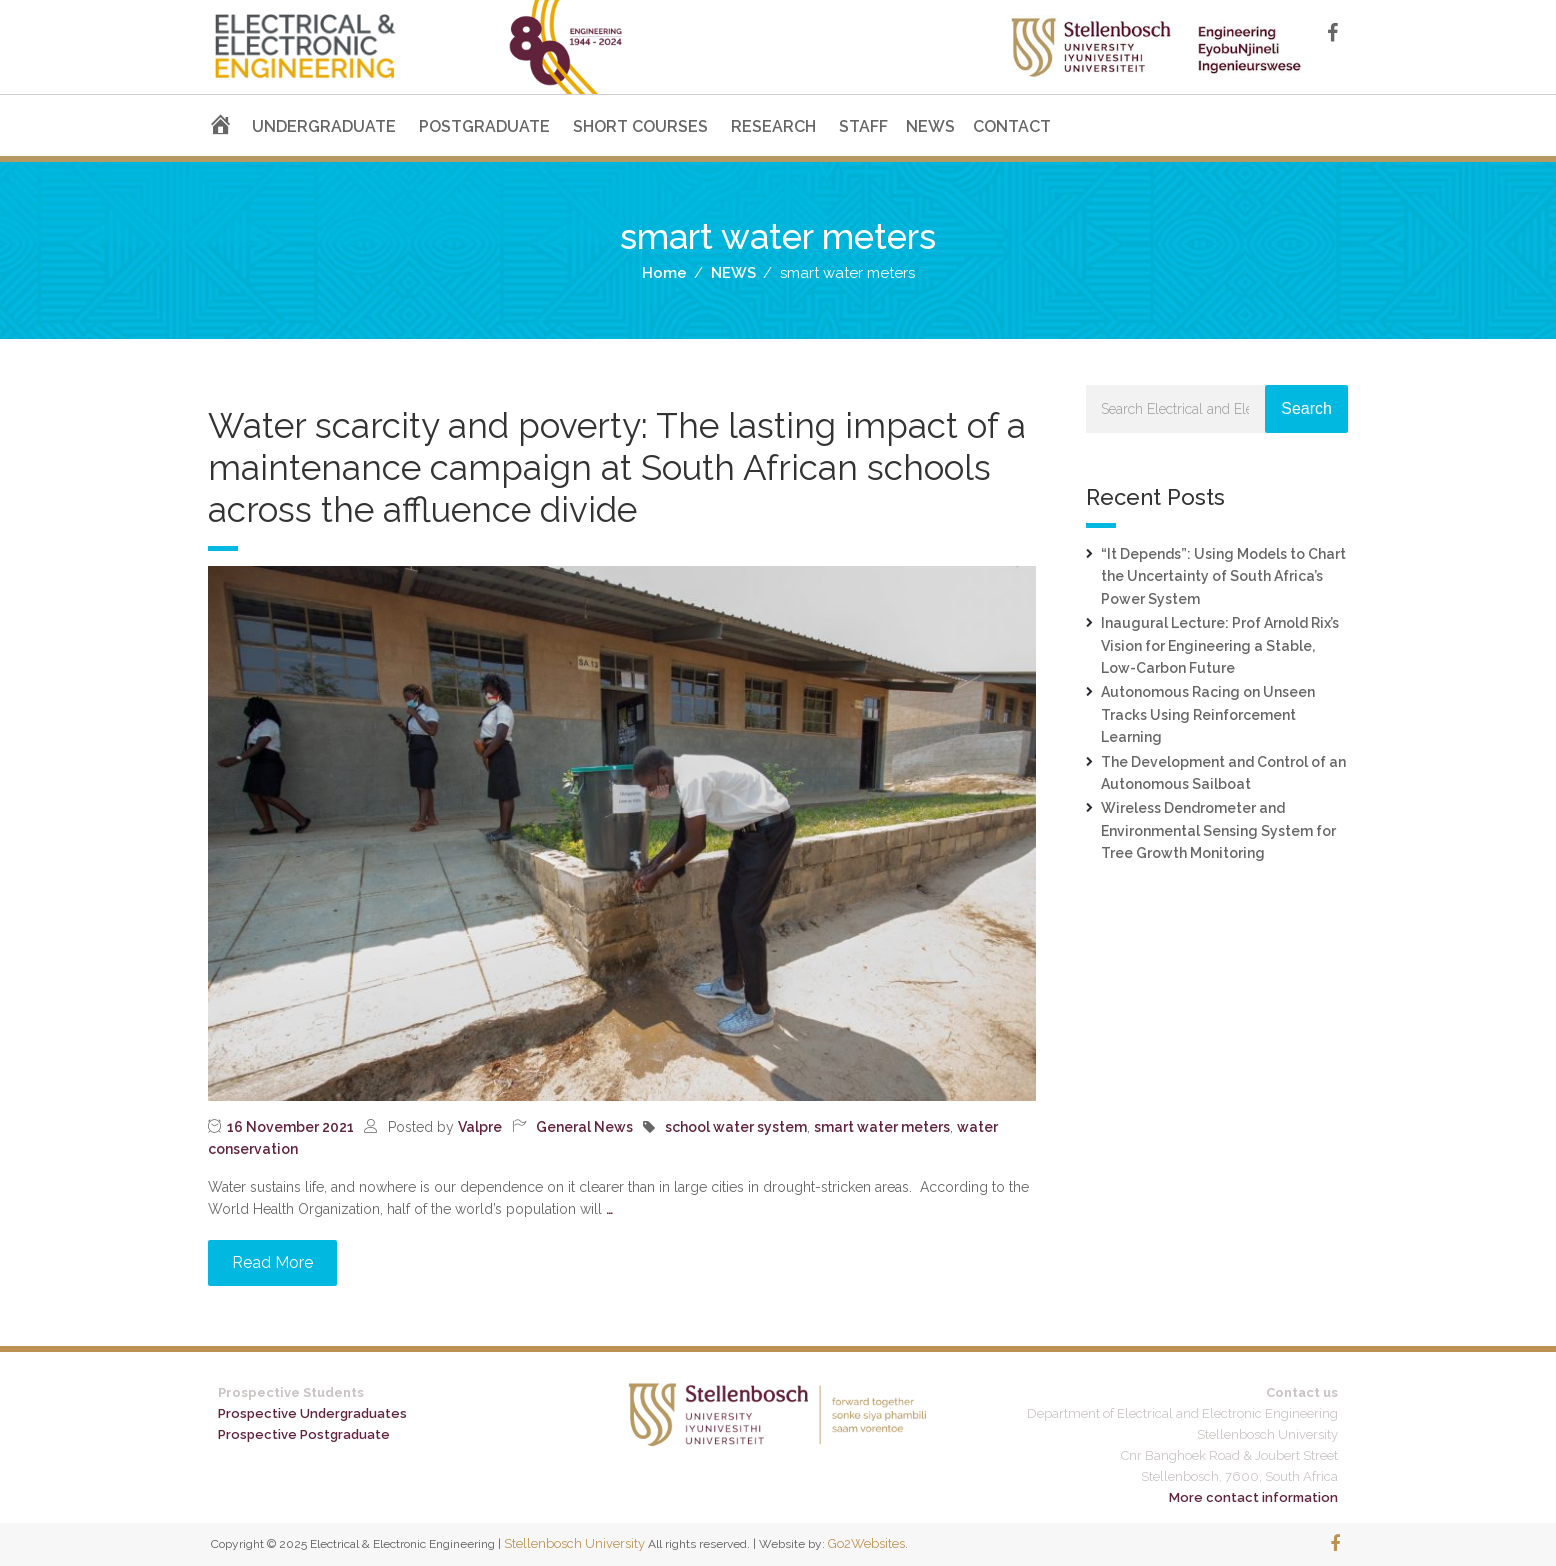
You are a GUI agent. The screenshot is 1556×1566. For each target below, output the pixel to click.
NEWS (930, 126)
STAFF (863, 126)
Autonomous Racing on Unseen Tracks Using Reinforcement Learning (1208, 714)
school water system (736, 1127)
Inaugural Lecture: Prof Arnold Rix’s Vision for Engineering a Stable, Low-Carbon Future (1220, 645)
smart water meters (882, 1127)
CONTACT (1012, 126)
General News (584, 1127)
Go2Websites (866, 1543)
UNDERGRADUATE (324, 126)
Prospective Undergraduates (312, 1413)
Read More (272, 1262)
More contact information (1253, 1497)
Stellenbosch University (574, 1543)
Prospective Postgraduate (304, 1434)
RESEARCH (773, 126)
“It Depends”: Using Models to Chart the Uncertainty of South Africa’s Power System (1223, 576)
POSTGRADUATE (484, 126)
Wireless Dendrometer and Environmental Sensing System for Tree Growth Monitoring (1218, 830)
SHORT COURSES (640, 126)
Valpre (480, 1127)
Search (1306, 408)
